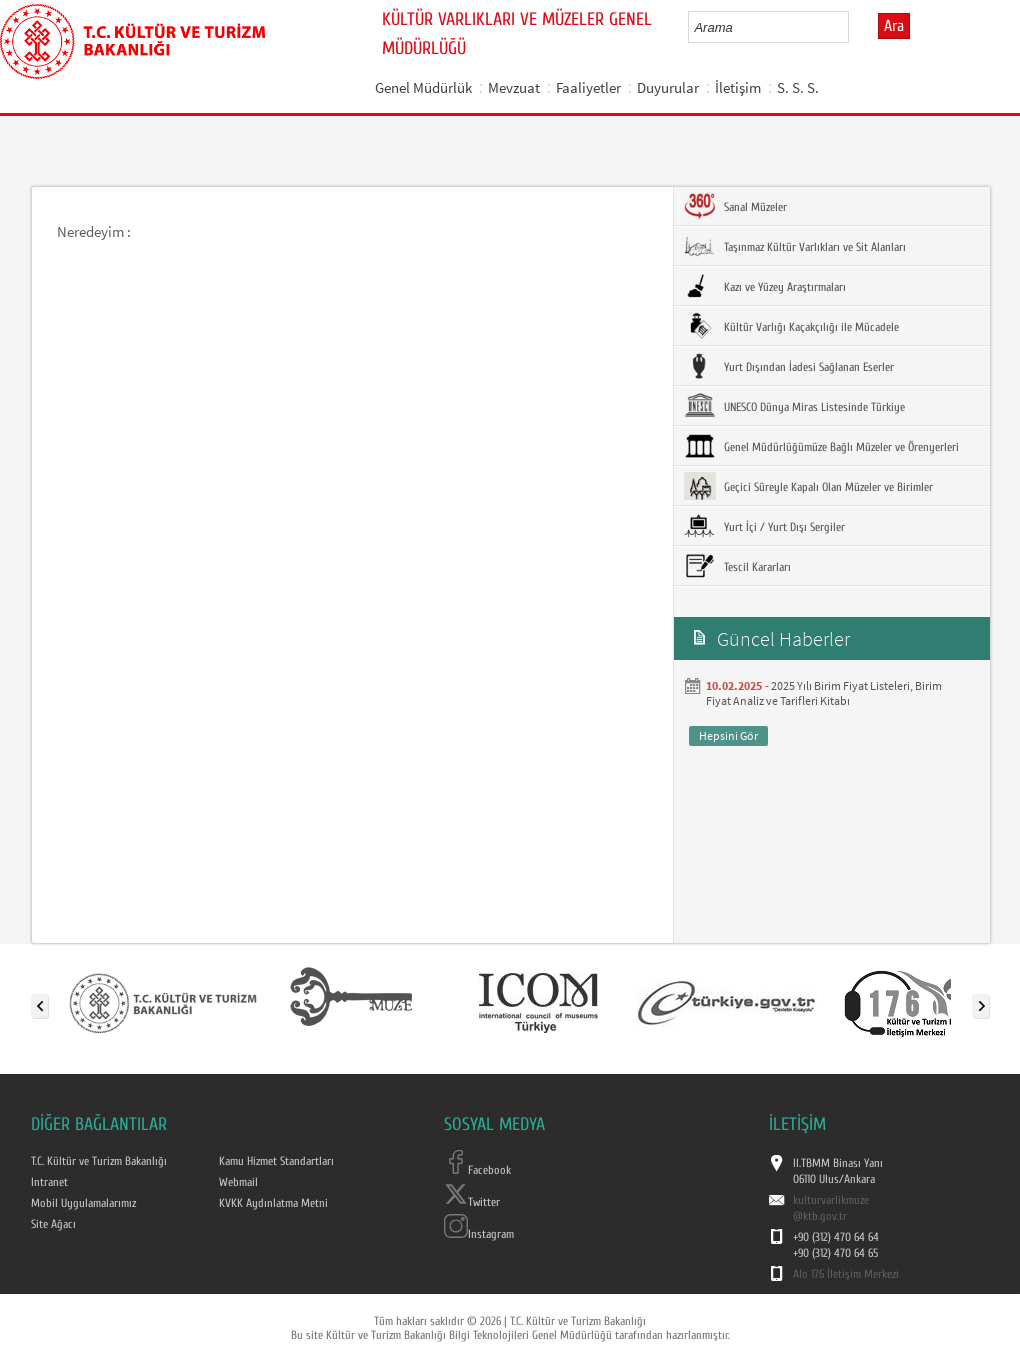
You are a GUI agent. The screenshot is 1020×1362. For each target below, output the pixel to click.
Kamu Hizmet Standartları (276, 1161)
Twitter (472, 1202)
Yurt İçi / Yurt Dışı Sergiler (764, 526)
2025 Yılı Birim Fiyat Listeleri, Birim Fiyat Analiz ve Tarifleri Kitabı (824, 693)
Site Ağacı (53, 1224)
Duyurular (668, 87)
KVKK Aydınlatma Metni (273, 1203)
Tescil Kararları (737, 566)
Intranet (49, 1182)
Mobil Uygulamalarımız (83, 1203)
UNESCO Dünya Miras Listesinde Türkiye (794, 406)
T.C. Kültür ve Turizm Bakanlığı (99, 1161)
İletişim (738, 87)
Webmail (238, 1182)
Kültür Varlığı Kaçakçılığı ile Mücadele (791, 326)
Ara (894, 26)
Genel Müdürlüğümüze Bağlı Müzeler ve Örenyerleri (821, 446)
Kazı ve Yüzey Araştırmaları (765, 286)
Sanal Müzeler (735, 206)
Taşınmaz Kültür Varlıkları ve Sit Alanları (795, 246)
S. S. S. (798, 87)
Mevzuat (514, 87)
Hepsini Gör (728, 735)
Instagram (479, 1234)
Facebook (477, 1170)
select (854, 27)
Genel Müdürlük (423, 87)
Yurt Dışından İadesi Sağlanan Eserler (789, 366)
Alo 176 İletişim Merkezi (846, 1274)
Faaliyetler (588, 87)
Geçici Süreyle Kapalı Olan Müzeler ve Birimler (808, 486)
